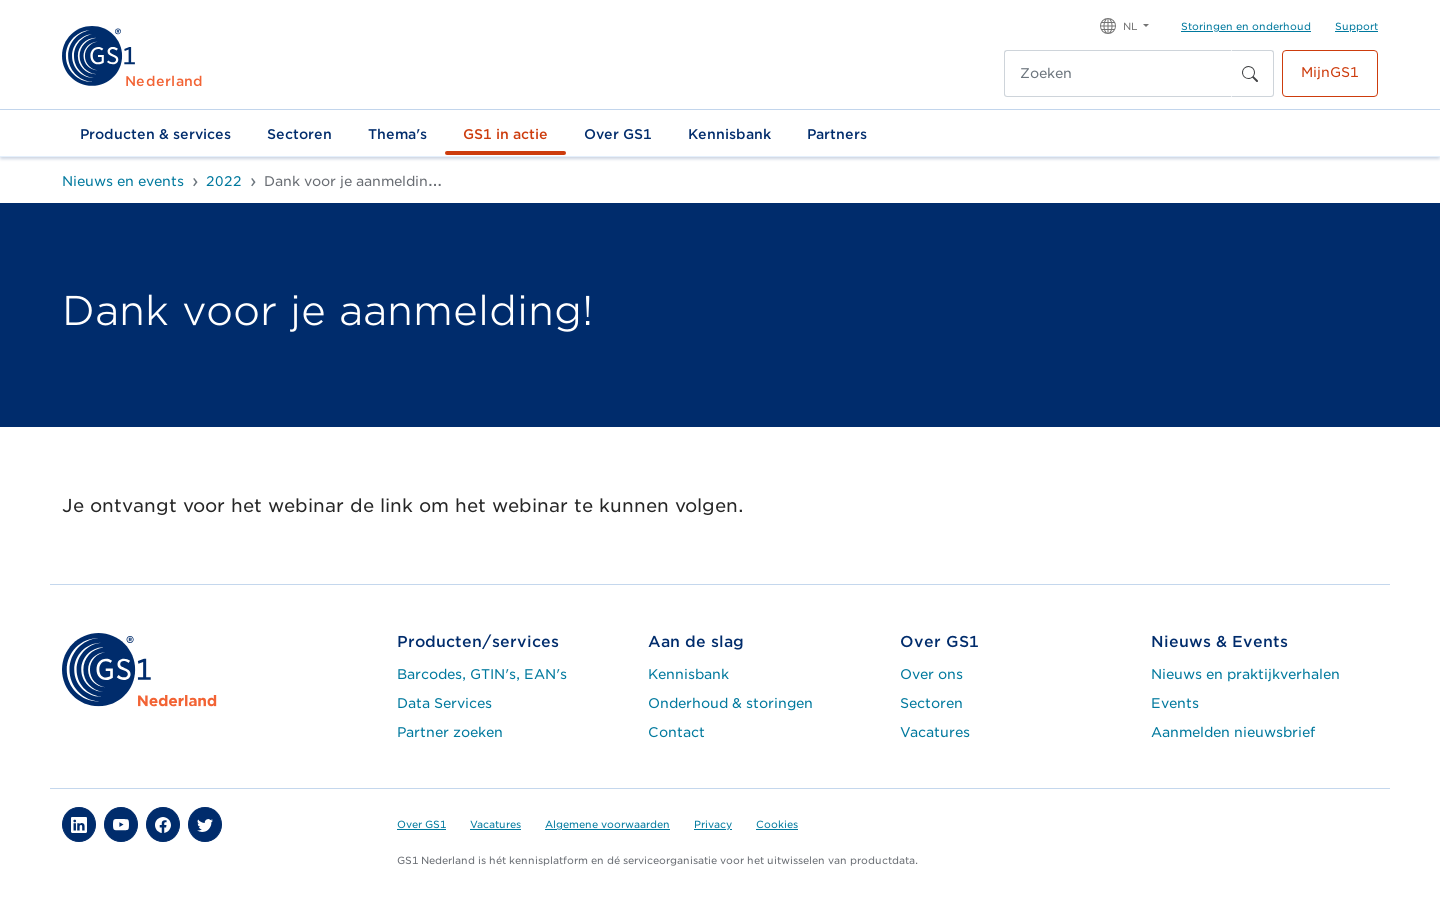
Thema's (397, 134)
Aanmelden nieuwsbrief (1233, 732)
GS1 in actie (505, 134)
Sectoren (299, 134)
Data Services (444, 703)
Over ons (931, 674)
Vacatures (935, 732)
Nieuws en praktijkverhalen (1245, 674)
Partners (837, 134)
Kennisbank (729, 134)
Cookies (777, 824)
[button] (1124, 24)
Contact (676, 732)
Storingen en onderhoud (1246, 26)
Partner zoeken (450, 732)
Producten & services (155, 134)
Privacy (713, 824)
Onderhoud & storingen (730, 703)
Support (1356, 26)
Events (1175, 703)
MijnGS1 (1330, 72)
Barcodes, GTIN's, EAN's (482, 674)
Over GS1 (618, 134)
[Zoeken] (1118, 73)
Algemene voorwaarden (607, 824)
